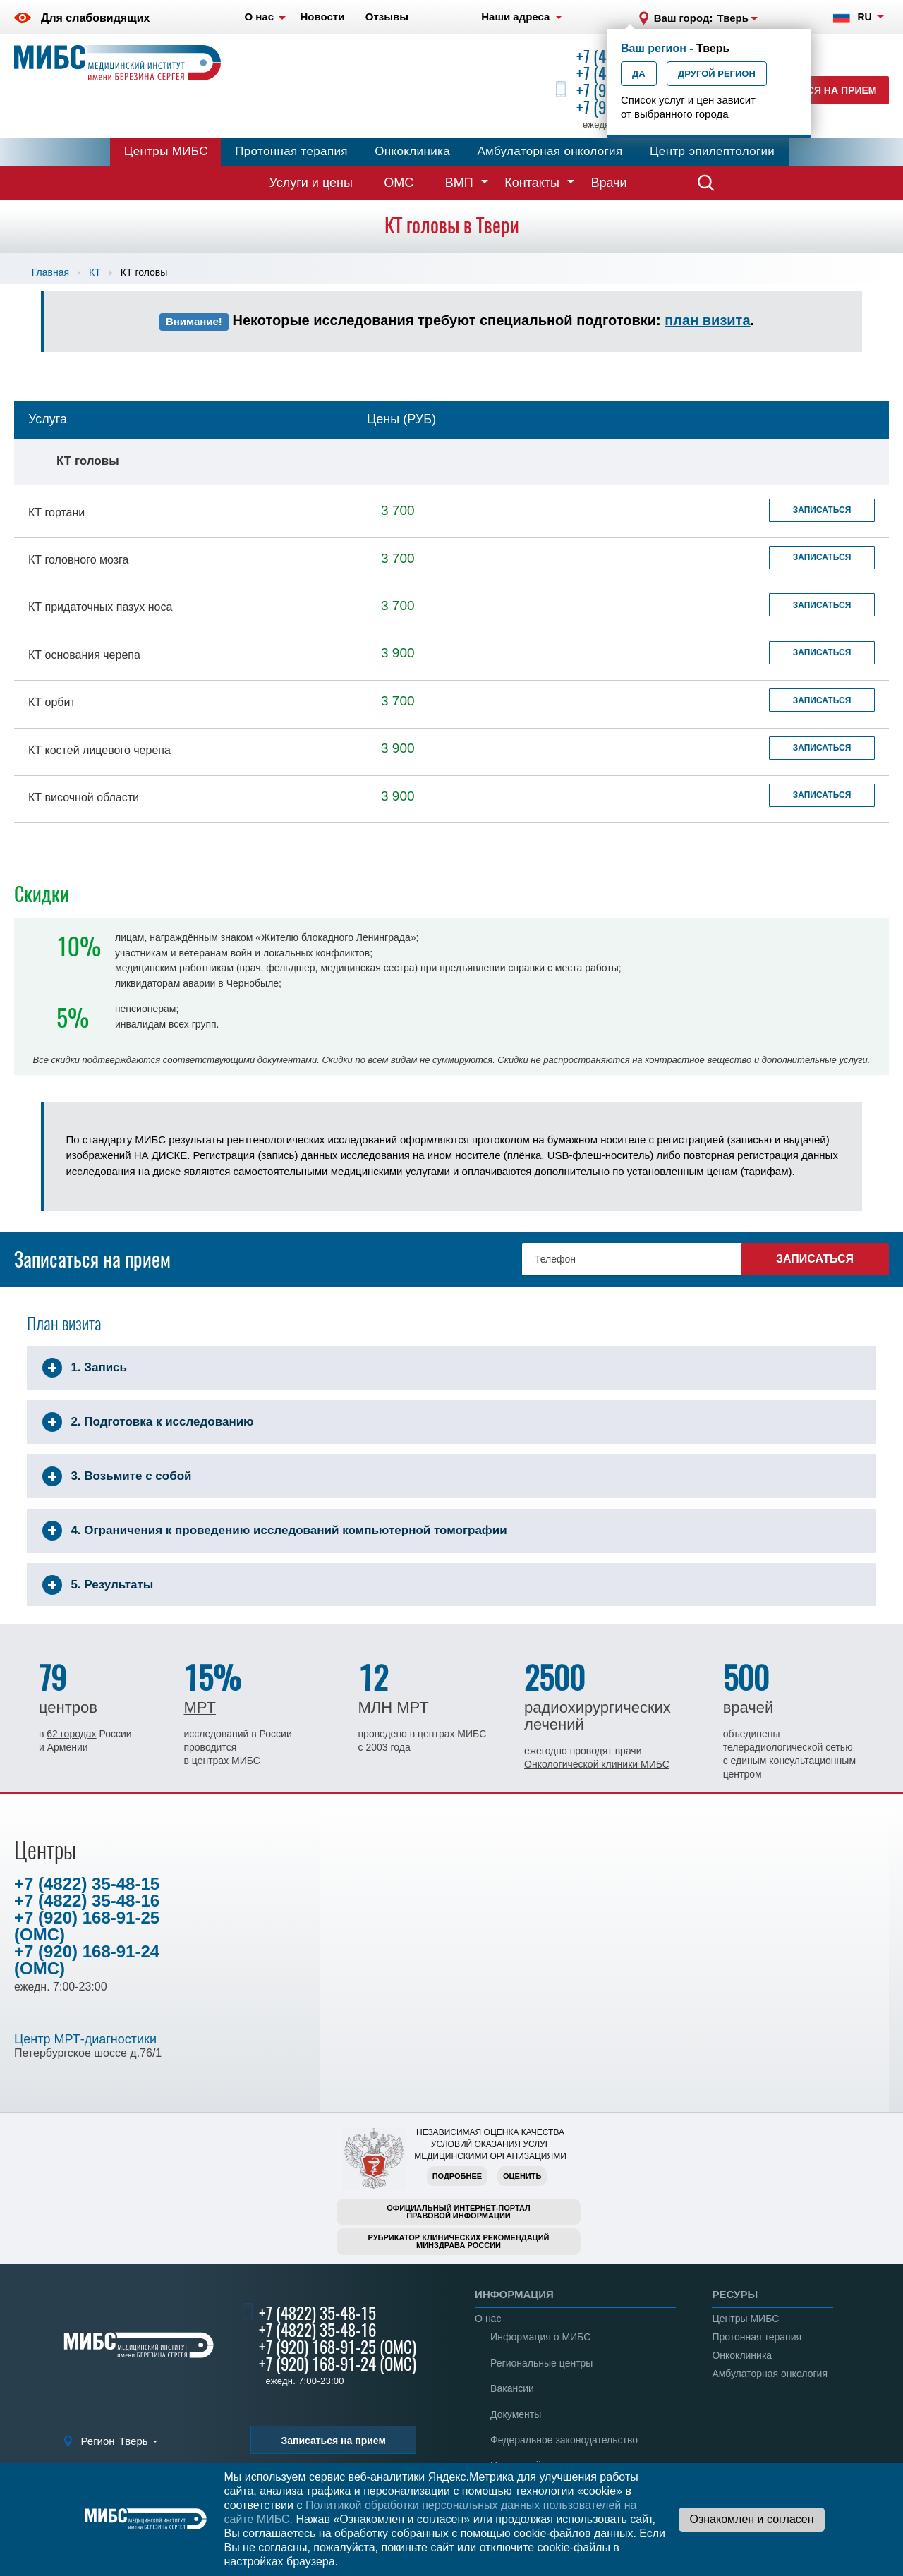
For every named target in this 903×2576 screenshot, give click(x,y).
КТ (95, 272)
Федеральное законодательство (564, 2440)
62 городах (71, 1733)
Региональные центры (541, 2363)
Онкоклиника (412, 151)
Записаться (822, 510)
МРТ (199, 1707)
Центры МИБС (166, 151)
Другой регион (717, 73)
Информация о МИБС (540, 2337)
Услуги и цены (311, 183)
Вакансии (512, 2388)
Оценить (522, 2176)
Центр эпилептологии (712, 151)
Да (639, 73)
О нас (488, 2318)
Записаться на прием (815, 90)
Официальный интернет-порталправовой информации (459, 2212)
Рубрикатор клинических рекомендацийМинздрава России (459, 2241)
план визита (707, 320)
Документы (515, 2414)
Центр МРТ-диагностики (85, 2039)
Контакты (531, 183)
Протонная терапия (291, 151)
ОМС (398, 183)
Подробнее (457, 2176)
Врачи (608, 183)
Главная (50, 272)
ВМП (459, 183)
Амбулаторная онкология (549, 151)
